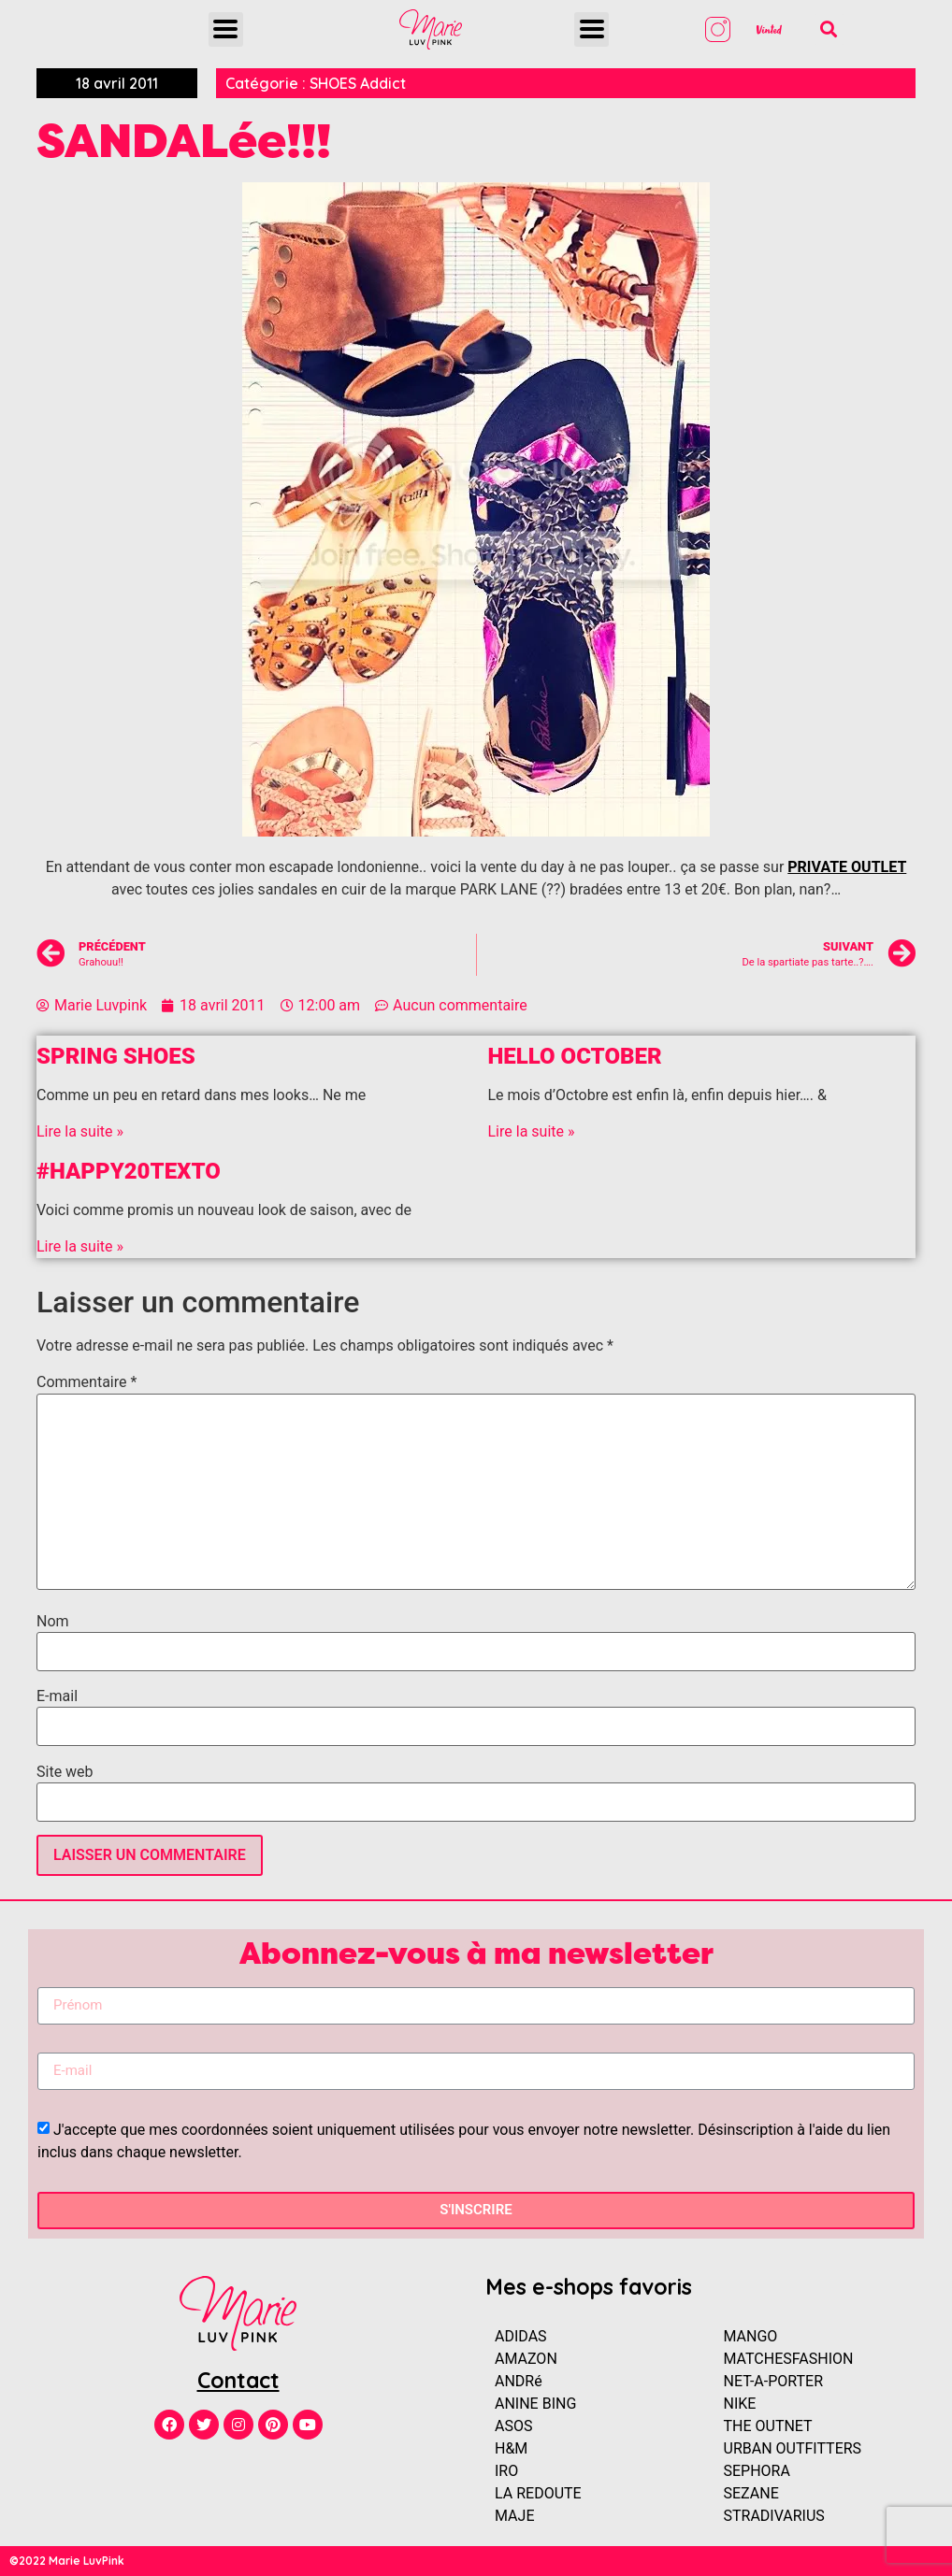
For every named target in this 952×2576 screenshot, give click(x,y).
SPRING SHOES (115, 1056)
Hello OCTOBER (575, 1056)
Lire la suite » (79, 1131)
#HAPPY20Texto (128, 1171)
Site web (65, 1772)
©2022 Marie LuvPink (66, 2561)
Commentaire (86, 1382)
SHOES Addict (358, 83)
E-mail (57, 1696)
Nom (52, 1621)
